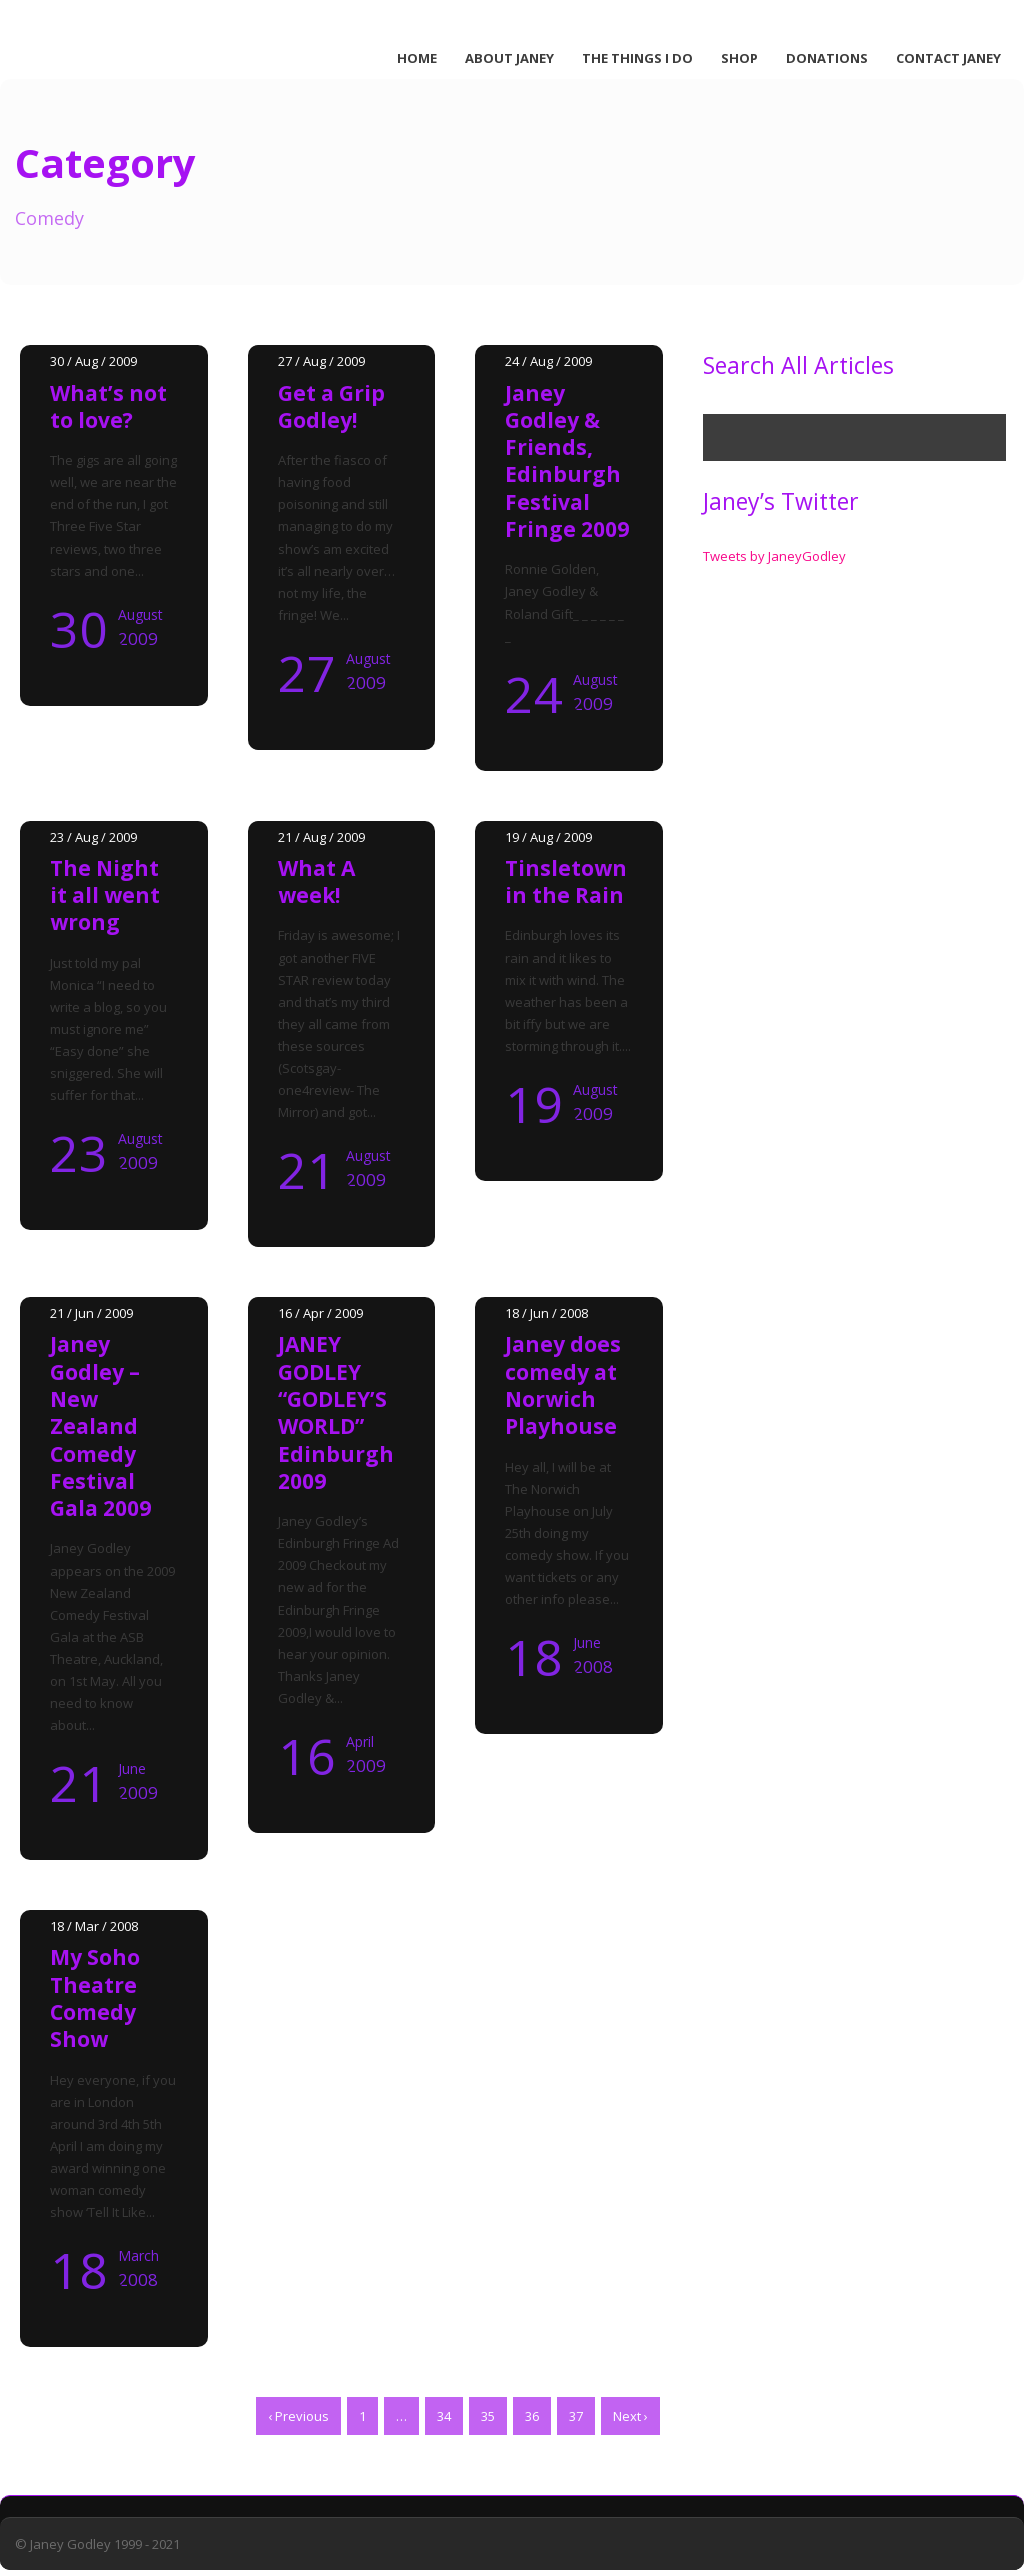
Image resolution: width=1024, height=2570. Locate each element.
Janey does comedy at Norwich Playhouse (563, 1385)
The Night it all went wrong (105, 895)
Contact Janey (948, 58)
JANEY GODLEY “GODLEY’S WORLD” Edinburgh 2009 (336, 1412)
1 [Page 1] (362, 2416)
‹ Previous (298, 2416)
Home (417, 58)
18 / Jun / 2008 (546, 1313)
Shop (739, 58)
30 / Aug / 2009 (93, 361)
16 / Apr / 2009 (320, 1313)
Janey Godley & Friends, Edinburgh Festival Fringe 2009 (567, 461)
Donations (827, 58)
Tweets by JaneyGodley (774, 556)
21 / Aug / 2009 (321, 837)
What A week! (316, 881)
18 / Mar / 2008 (94, 1926)
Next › (630, 2416)
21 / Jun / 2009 (91, 1313)
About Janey (509, 58)
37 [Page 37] (576, 2416)
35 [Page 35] (488, 2416)
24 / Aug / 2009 (548, 361)
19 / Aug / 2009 (548, 837)
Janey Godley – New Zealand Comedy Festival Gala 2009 (100, 1426)
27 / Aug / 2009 (321, 361)
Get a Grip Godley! (331, 406)
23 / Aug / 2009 (93, 837)
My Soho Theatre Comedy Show (95, 1998)
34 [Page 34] (444, 2416)
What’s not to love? (108, 406)
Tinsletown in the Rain (566, 881)
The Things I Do (637, 58)
